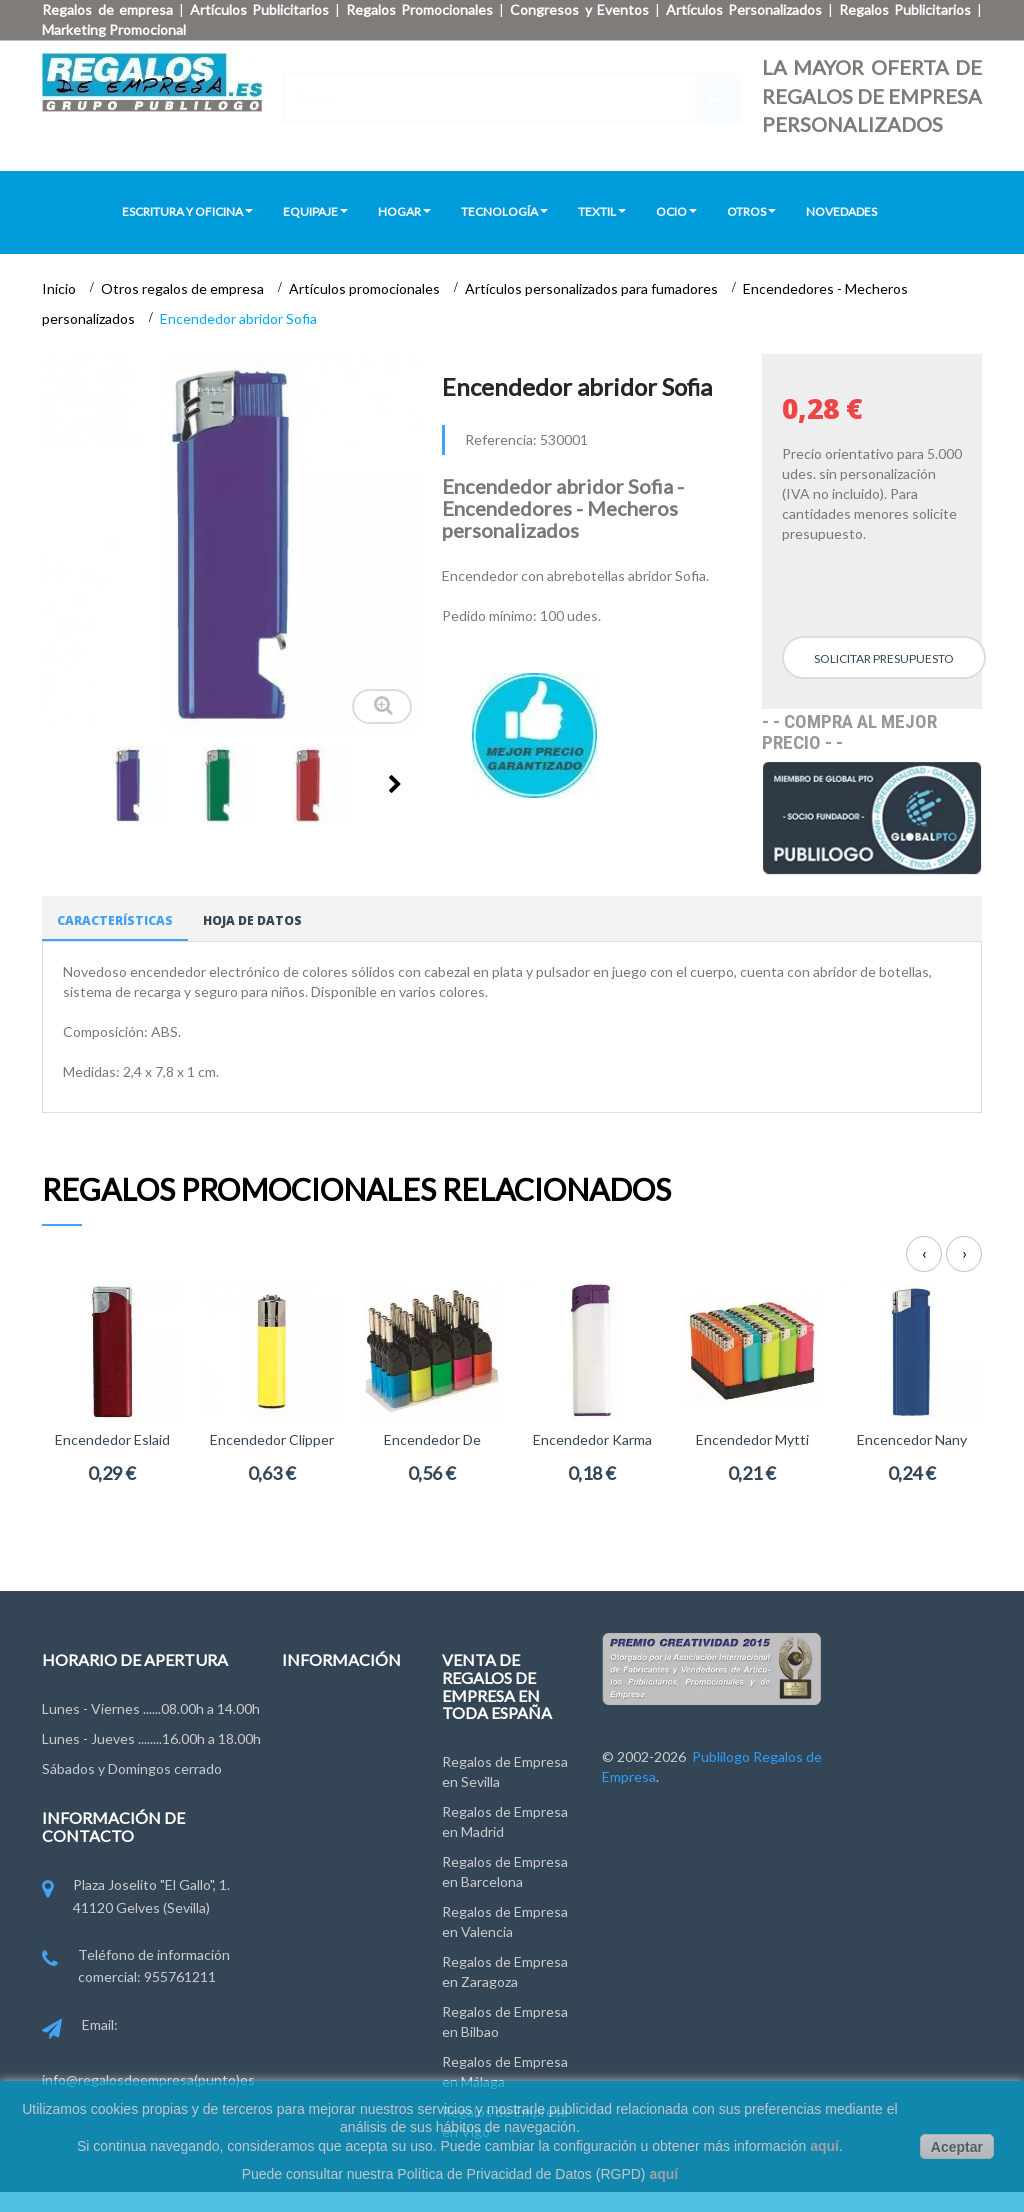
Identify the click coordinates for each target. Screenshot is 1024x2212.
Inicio (60, 288)
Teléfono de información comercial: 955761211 (136, 1967)
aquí (824, 2146)
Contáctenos (323, 1714)
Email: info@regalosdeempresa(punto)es (148, 2052)
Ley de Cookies (329, 1845)
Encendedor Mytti (752, 1439)
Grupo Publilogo (332, 1751)
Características (115, 920)
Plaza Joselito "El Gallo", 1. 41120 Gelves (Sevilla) (136, 1897)
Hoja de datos (252, 920)
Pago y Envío (321, 1882)
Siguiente (395, 784)
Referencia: (501, 439)
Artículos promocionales (366, 288)
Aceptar (957, 2147)
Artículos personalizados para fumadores (593, 288)
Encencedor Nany (912, 1439)
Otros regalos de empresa (184, 288)
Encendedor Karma (592, 1439)
